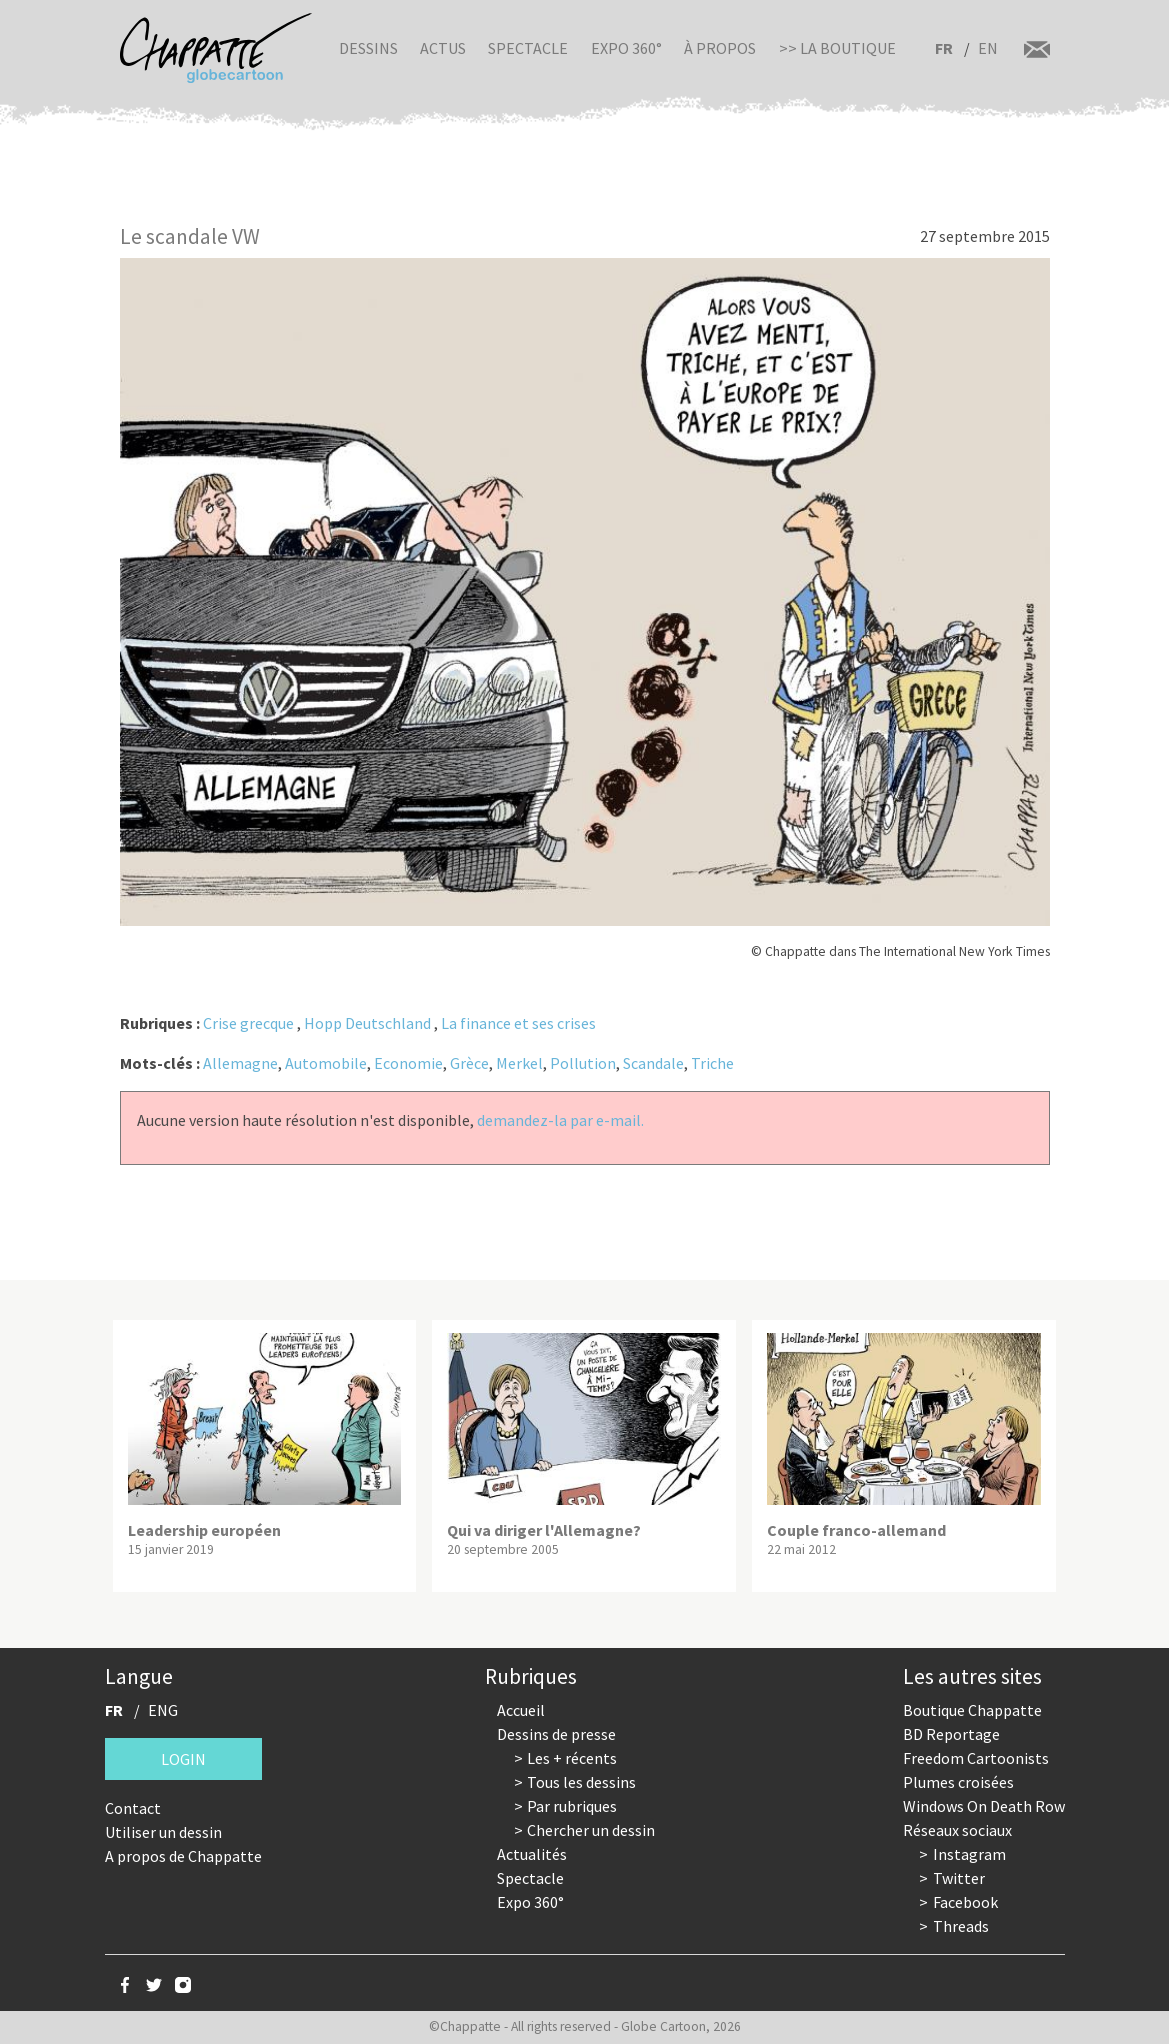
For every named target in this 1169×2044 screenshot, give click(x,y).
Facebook (965, 1902)
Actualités (532, 1854)
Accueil (521, 1710)
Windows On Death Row (984, 1806)
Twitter (959, 1878)
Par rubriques (572, 1806)
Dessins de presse (556, 1734)
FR (944, 48)
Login (183, 1759)
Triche (712, 1063)
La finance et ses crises (518, 1023)
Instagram (969, 1854)
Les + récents (572, 1758)
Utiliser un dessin (163, 1832)
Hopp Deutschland (367, 1023)
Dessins (368, 48)
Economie (408, 1063)
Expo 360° (626, 48)
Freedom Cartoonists (976, 1758)
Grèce (469, 1063)
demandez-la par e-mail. (560, 1120)
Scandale (653, 1063)
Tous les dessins (581, 1782)
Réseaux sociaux (957, 1830)
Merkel (519, 1063)
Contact (133, 1808)
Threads (961, 1926)
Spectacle (528, 48)
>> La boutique (837, 48)
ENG (163, 1710)
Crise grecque (248, 1023)
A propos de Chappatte (183, 1856)
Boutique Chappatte (972, 1710)
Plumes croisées (958, 1782)
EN (988, 48)
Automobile (326, 1063)
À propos (720, 48)
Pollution (583, 1063)
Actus (443, 48)
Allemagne (240, 1063)
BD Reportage (951, 1734)
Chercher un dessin (591, 1830)
